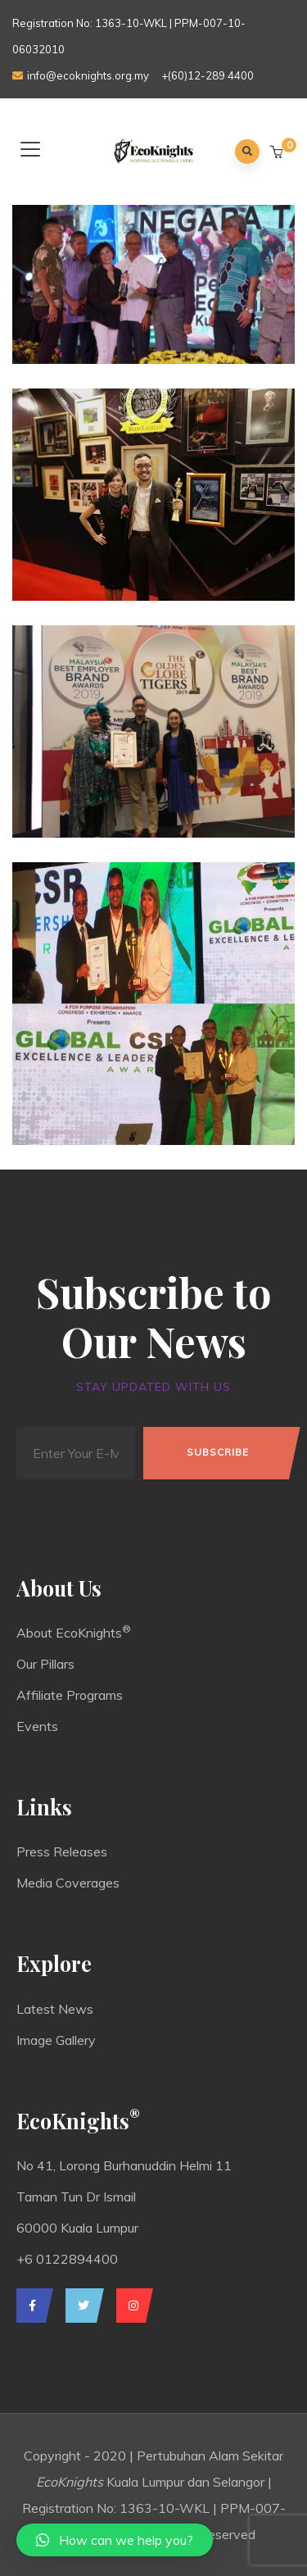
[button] (278, 152)
